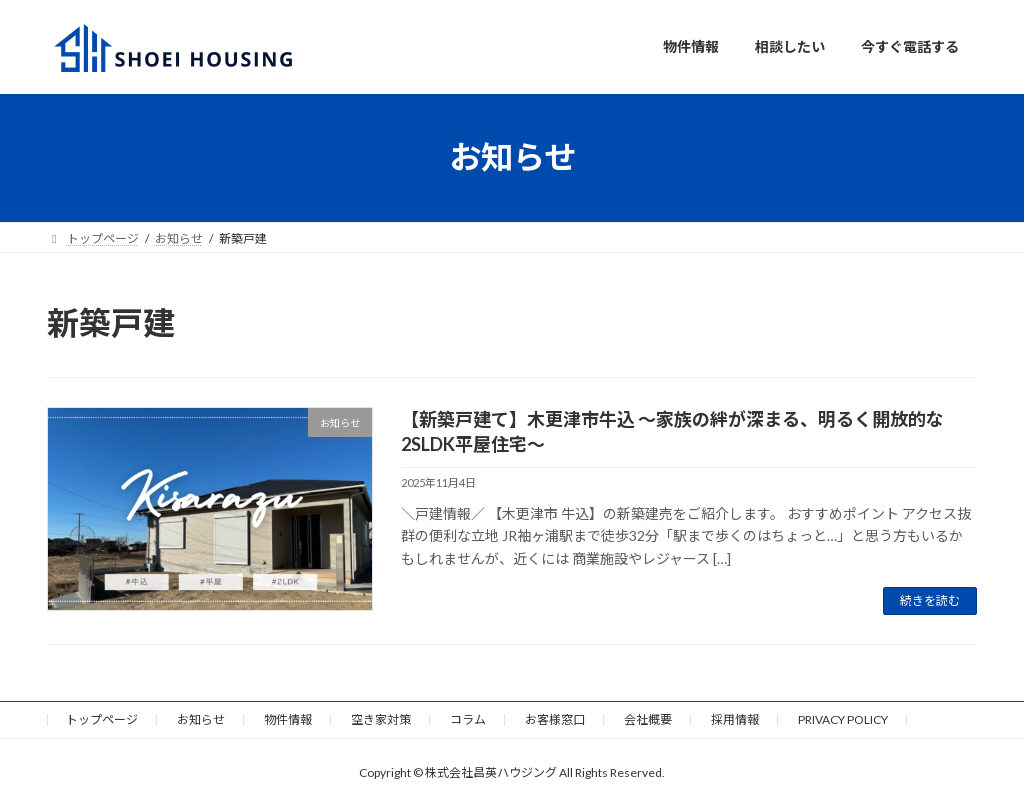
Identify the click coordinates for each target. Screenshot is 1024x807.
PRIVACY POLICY (843, 719)
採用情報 (735, 719)
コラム (468, 719)
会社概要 (648, 719)
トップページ (102, 719)
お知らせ (201, 719)
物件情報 (288, 719)
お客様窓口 (555, 719)
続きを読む (930, 600)
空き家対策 (381, 719)
